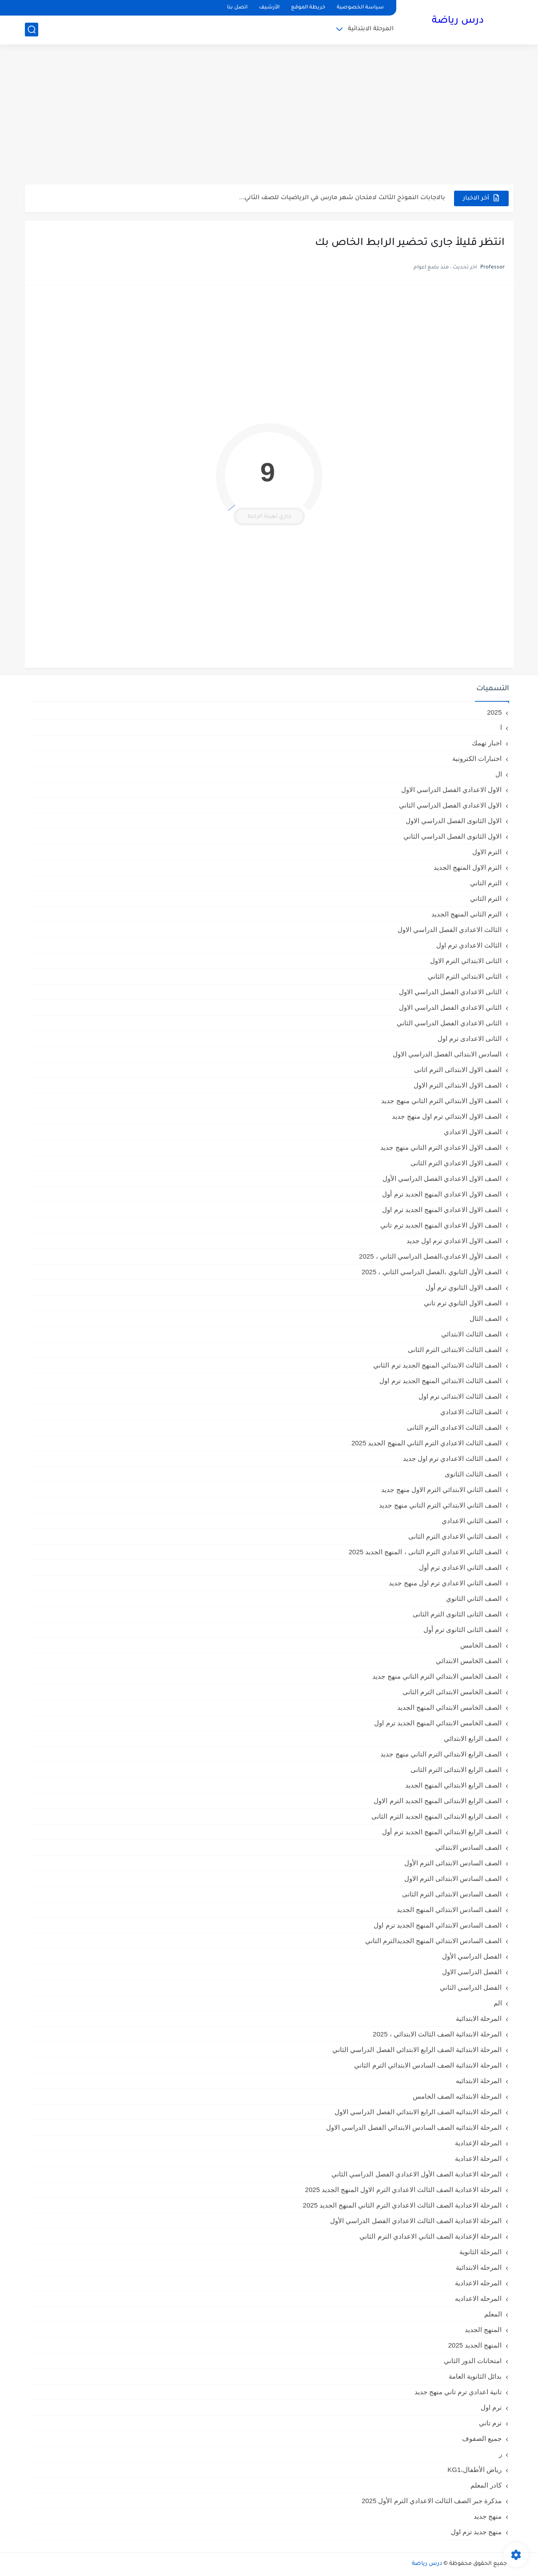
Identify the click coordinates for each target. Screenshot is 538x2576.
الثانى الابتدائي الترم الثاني (465, 976)
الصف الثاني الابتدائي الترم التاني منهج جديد (440, 1505)
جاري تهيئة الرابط (269, 517)
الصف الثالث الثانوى (473, 1474)
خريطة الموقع (308, 8)
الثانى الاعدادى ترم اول (470, 1038)
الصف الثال (486, 1318)
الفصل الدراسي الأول (472, 1956)
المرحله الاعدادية (478, 2283)
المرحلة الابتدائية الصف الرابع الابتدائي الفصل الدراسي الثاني (417, 2049)
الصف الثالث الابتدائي (471, 1334)
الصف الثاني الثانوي (474, 1598)
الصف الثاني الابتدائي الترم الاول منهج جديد (441, 1489)
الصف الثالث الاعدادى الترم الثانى (454, 1427)
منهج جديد (488, 2516)
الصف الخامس (481, 1645)
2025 (494, 712)
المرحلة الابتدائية (371, 29)
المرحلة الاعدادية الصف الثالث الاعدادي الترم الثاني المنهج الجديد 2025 (402, 2205)
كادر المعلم (486, 2485)
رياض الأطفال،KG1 (474, 2469)
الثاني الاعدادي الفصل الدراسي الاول (450, 1007)
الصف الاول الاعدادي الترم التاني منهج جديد (441, 1147)
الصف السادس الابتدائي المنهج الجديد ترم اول (438, 1925)
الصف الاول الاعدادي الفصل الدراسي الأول (442, 1178)
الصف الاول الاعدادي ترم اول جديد (454, 1240)
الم (498, 2003)
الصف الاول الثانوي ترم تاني (463, 1303)
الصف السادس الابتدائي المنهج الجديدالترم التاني (433, 1940)
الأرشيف (269, 8)
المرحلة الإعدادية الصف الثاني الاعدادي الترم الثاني (430, 2236)
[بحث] (31, 29)
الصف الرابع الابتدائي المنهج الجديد (453, 1785)
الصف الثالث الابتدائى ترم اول (460, 1396)
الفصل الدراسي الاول (472, 1972)
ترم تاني (490, 2423)
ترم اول (491, 2407)
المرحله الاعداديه (478, 2298)
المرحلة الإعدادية (478, 2143)
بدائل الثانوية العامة (475, 2376)
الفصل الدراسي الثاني (471, 1987)
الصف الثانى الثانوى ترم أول (462, 1629)
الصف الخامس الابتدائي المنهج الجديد (449, 1707)
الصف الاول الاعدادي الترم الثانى (456, 1163)
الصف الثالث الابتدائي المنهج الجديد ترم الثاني (437, 1365)
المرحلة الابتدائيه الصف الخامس (457, 2096)
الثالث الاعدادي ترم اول (469, 945)
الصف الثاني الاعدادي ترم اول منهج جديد (445, 1583)
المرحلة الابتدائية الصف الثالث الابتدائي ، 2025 (437, 2034)
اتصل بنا (237, 8)
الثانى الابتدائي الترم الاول (466, 960)
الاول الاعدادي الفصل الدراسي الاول (451, 789)
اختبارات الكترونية (477, 758)
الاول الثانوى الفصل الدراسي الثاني (452, 836)
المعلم (493, 2314)
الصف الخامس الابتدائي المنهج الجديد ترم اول (438, 1723)
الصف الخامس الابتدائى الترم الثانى (452, 1692)
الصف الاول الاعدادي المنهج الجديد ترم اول (442, 1209)
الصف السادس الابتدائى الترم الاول (453, 1878)
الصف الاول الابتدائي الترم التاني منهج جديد (441, 1100)
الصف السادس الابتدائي (468, 1847)
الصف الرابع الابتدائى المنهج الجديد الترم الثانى (436, 1816)
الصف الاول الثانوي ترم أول (464, 1287)
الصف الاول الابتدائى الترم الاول (458, 1085)
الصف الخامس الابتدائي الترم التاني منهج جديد (437, 1676)
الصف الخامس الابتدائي (469, 1660)
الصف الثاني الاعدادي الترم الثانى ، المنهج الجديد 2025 (425, 1552)
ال (498, 774)
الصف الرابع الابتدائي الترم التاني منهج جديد (441, 1754)
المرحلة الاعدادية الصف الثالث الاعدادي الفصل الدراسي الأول (416, 2220)
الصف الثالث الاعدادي (471, 1412)
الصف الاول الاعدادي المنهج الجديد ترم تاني (441, 1225)
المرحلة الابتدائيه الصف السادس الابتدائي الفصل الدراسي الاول (414, 2127)
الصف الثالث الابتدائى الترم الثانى (455, 1349)
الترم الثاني (486, 898)
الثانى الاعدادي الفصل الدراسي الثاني (449, 1023)
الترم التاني (486, 883)
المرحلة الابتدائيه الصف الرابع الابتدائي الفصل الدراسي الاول (418, 2112)
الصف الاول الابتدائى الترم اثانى (458, 1069)
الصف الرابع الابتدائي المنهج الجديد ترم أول (442, 1832)
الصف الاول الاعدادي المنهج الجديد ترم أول (442, 1194)
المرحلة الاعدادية (478, 2158)
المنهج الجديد (483, 2329)
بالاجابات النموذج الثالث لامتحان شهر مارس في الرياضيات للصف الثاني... (342, 198)
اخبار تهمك (487, 743)
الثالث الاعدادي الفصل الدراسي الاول (450, 929)
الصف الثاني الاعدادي (472, 1520)
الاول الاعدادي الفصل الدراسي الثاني (450, 805)
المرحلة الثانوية (480, 2252)
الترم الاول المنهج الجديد (468, 867)
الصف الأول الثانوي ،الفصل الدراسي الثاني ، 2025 (432, 1272)
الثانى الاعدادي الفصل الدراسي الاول (450, 992)
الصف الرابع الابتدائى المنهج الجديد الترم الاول (438, 1800)
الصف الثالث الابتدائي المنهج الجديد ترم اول (440, 1380)
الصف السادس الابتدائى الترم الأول (453, 1863)
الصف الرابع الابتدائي (473, 1738)
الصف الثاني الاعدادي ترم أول (460, 1567)
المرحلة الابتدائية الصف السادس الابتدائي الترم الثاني (428, 2065)
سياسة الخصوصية (360, 8)
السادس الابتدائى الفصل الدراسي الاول (447, 1054)
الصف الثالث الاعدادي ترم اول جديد (452, 1458)
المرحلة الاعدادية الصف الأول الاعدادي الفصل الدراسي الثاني (416, 2174)
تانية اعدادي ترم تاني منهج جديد (458, 2392)
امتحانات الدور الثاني (473, 2360)
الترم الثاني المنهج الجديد (466, 914)
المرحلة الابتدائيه (479, 2080)
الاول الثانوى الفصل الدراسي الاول (454, 820)
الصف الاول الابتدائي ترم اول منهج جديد (447, 1116)
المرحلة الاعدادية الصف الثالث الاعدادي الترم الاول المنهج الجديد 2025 (403, 2189)
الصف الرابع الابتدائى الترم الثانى (456, 1769)
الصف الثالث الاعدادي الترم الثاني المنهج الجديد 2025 (426, 1443)
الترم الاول (487, 852)
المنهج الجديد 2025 (475, 2345)
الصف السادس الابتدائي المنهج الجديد (449, 1909)
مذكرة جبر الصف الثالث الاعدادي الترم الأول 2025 (432, 2500)
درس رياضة (458, 21)
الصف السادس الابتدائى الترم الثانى (452, 1894)
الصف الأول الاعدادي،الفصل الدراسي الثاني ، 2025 (430, 1256)
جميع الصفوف (482, 2438)
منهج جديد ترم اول (476, 2532)
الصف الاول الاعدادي (473, 1132)
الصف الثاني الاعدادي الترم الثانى (455, 1536)
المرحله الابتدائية (479, 2267)
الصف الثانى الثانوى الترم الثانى (457, 1614)
